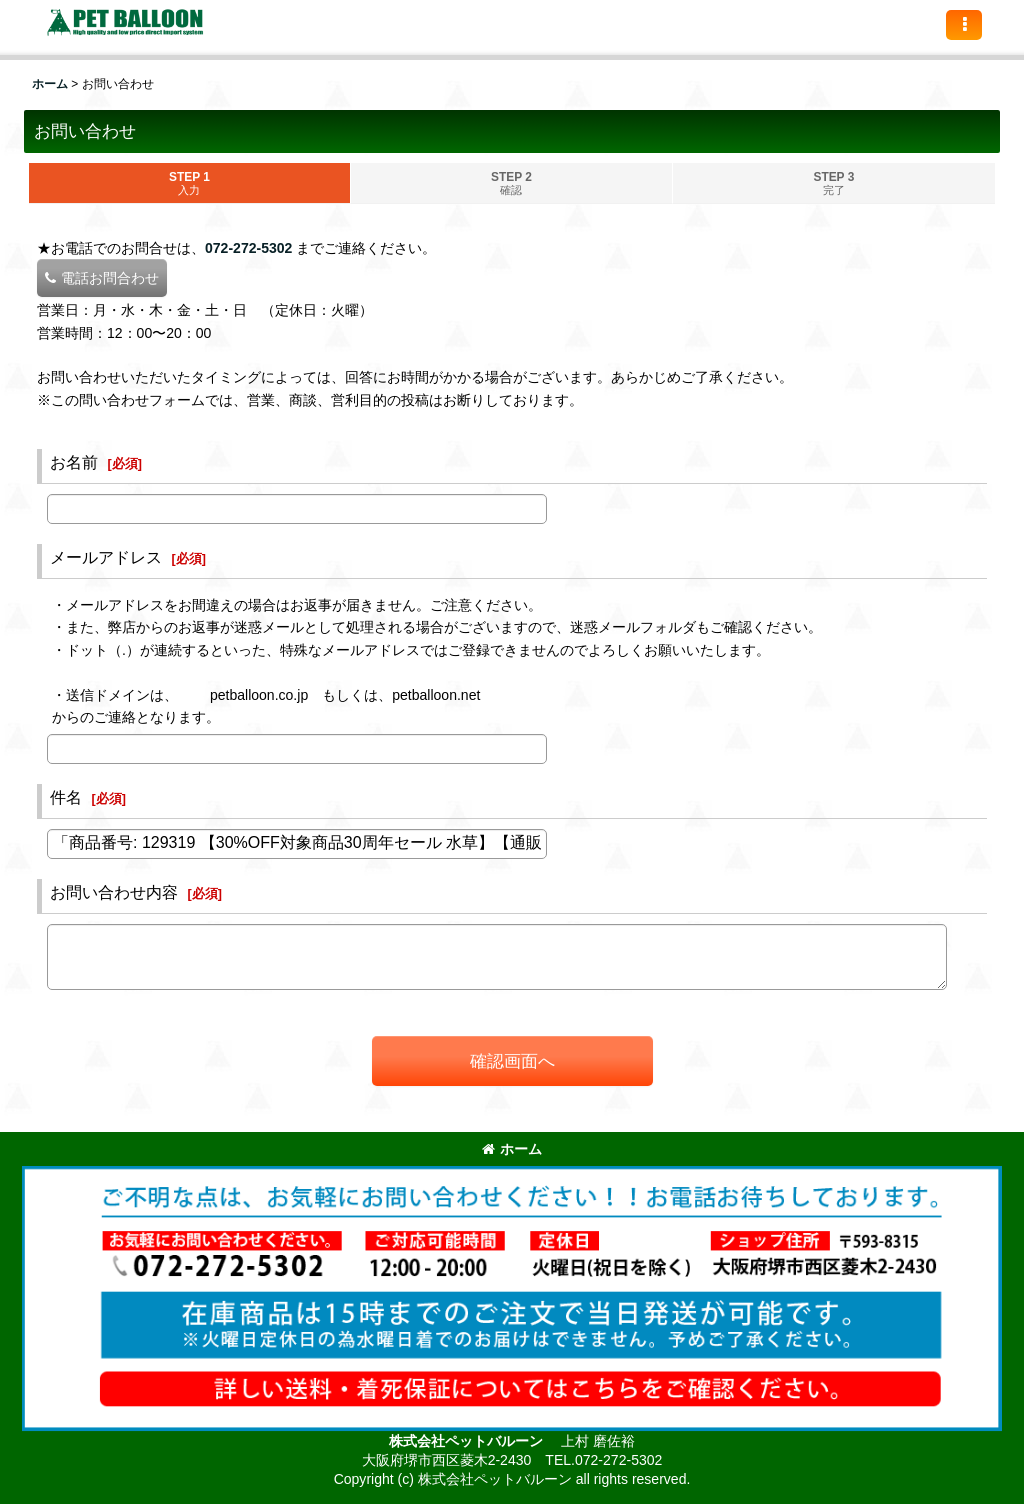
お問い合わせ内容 (114, 892)
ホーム (512, 1149)
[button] (964, 25)
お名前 (74, 462)
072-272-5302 (248, 248)
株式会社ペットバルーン (468, 1441)
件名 (66, 797)
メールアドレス (106, 557)
